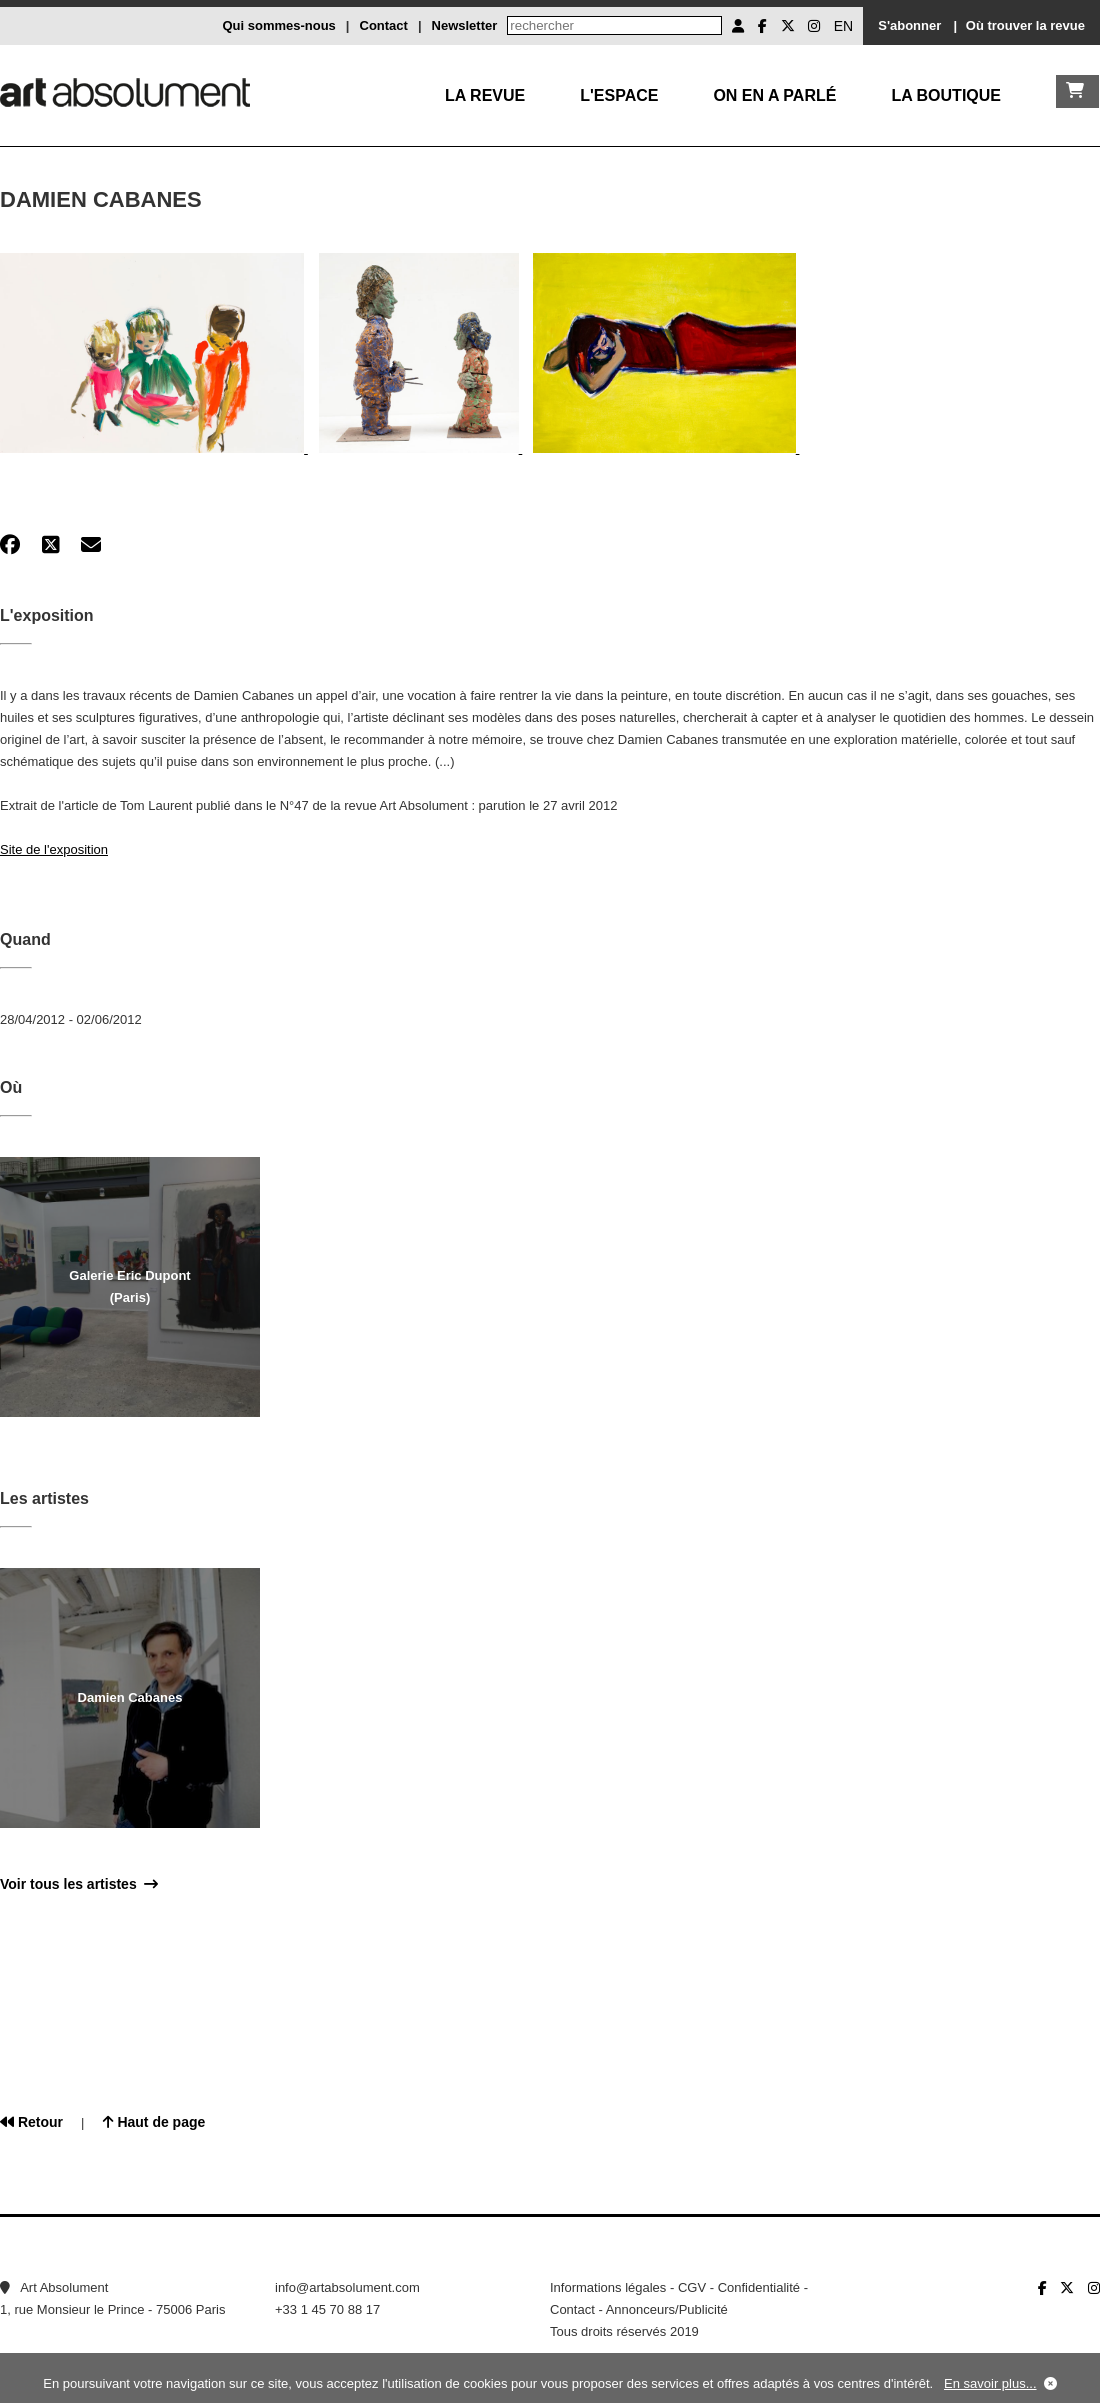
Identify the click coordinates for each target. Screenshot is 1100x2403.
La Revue (485, 95)
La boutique (946, 95)
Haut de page (154, 2122)
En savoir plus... (990, 2383)
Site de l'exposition (54, 849)
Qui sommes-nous (278, 25)
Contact (384, 25)
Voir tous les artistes (79, 1884)
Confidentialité (759, 2287)
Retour (31, 2122)
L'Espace (619, 95)
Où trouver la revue (1025, 25)
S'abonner (909, 25)
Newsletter (465, 25)
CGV (692, 2287)
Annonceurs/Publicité (667, 2309)
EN (843, 26)
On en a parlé (774, 95)
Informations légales (608, 2287)
